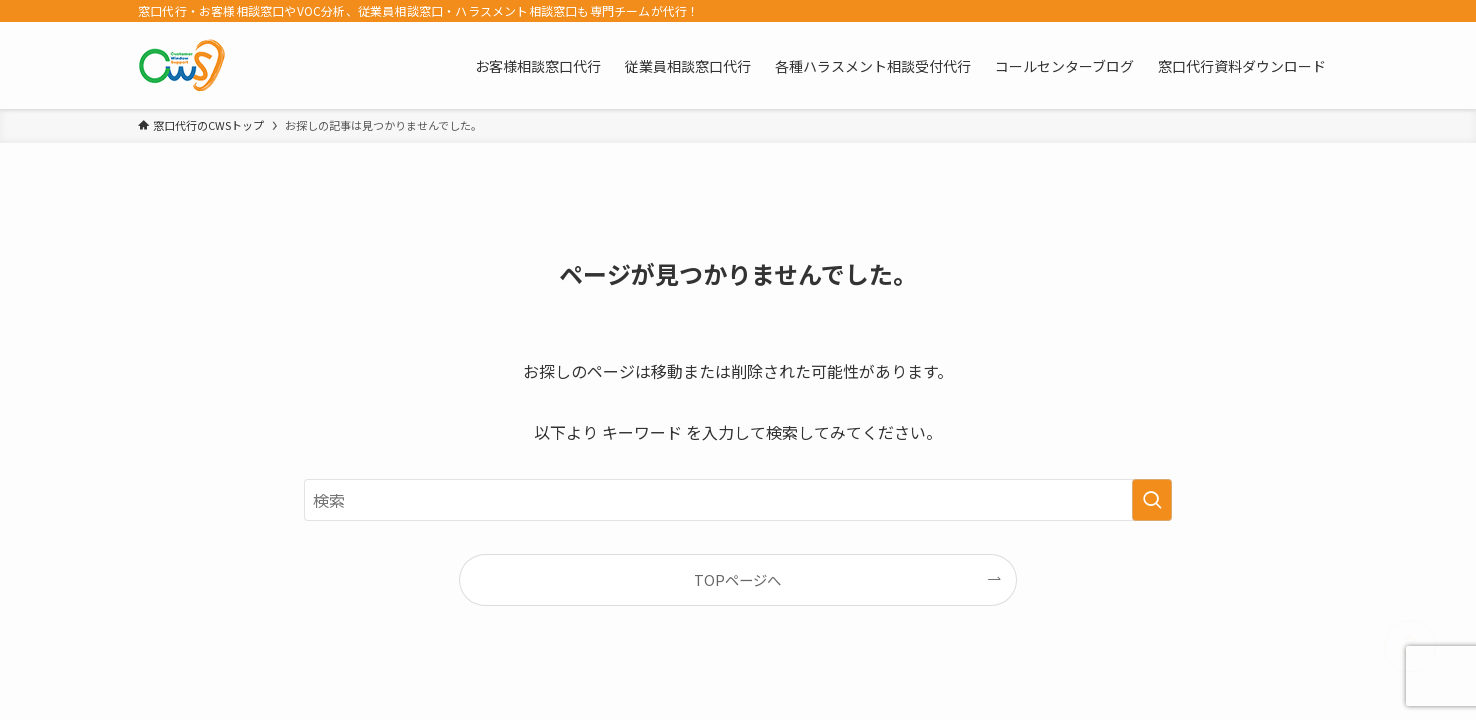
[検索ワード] (738, 500)
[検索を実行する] (1152, 500)
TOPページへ (737, 579)
